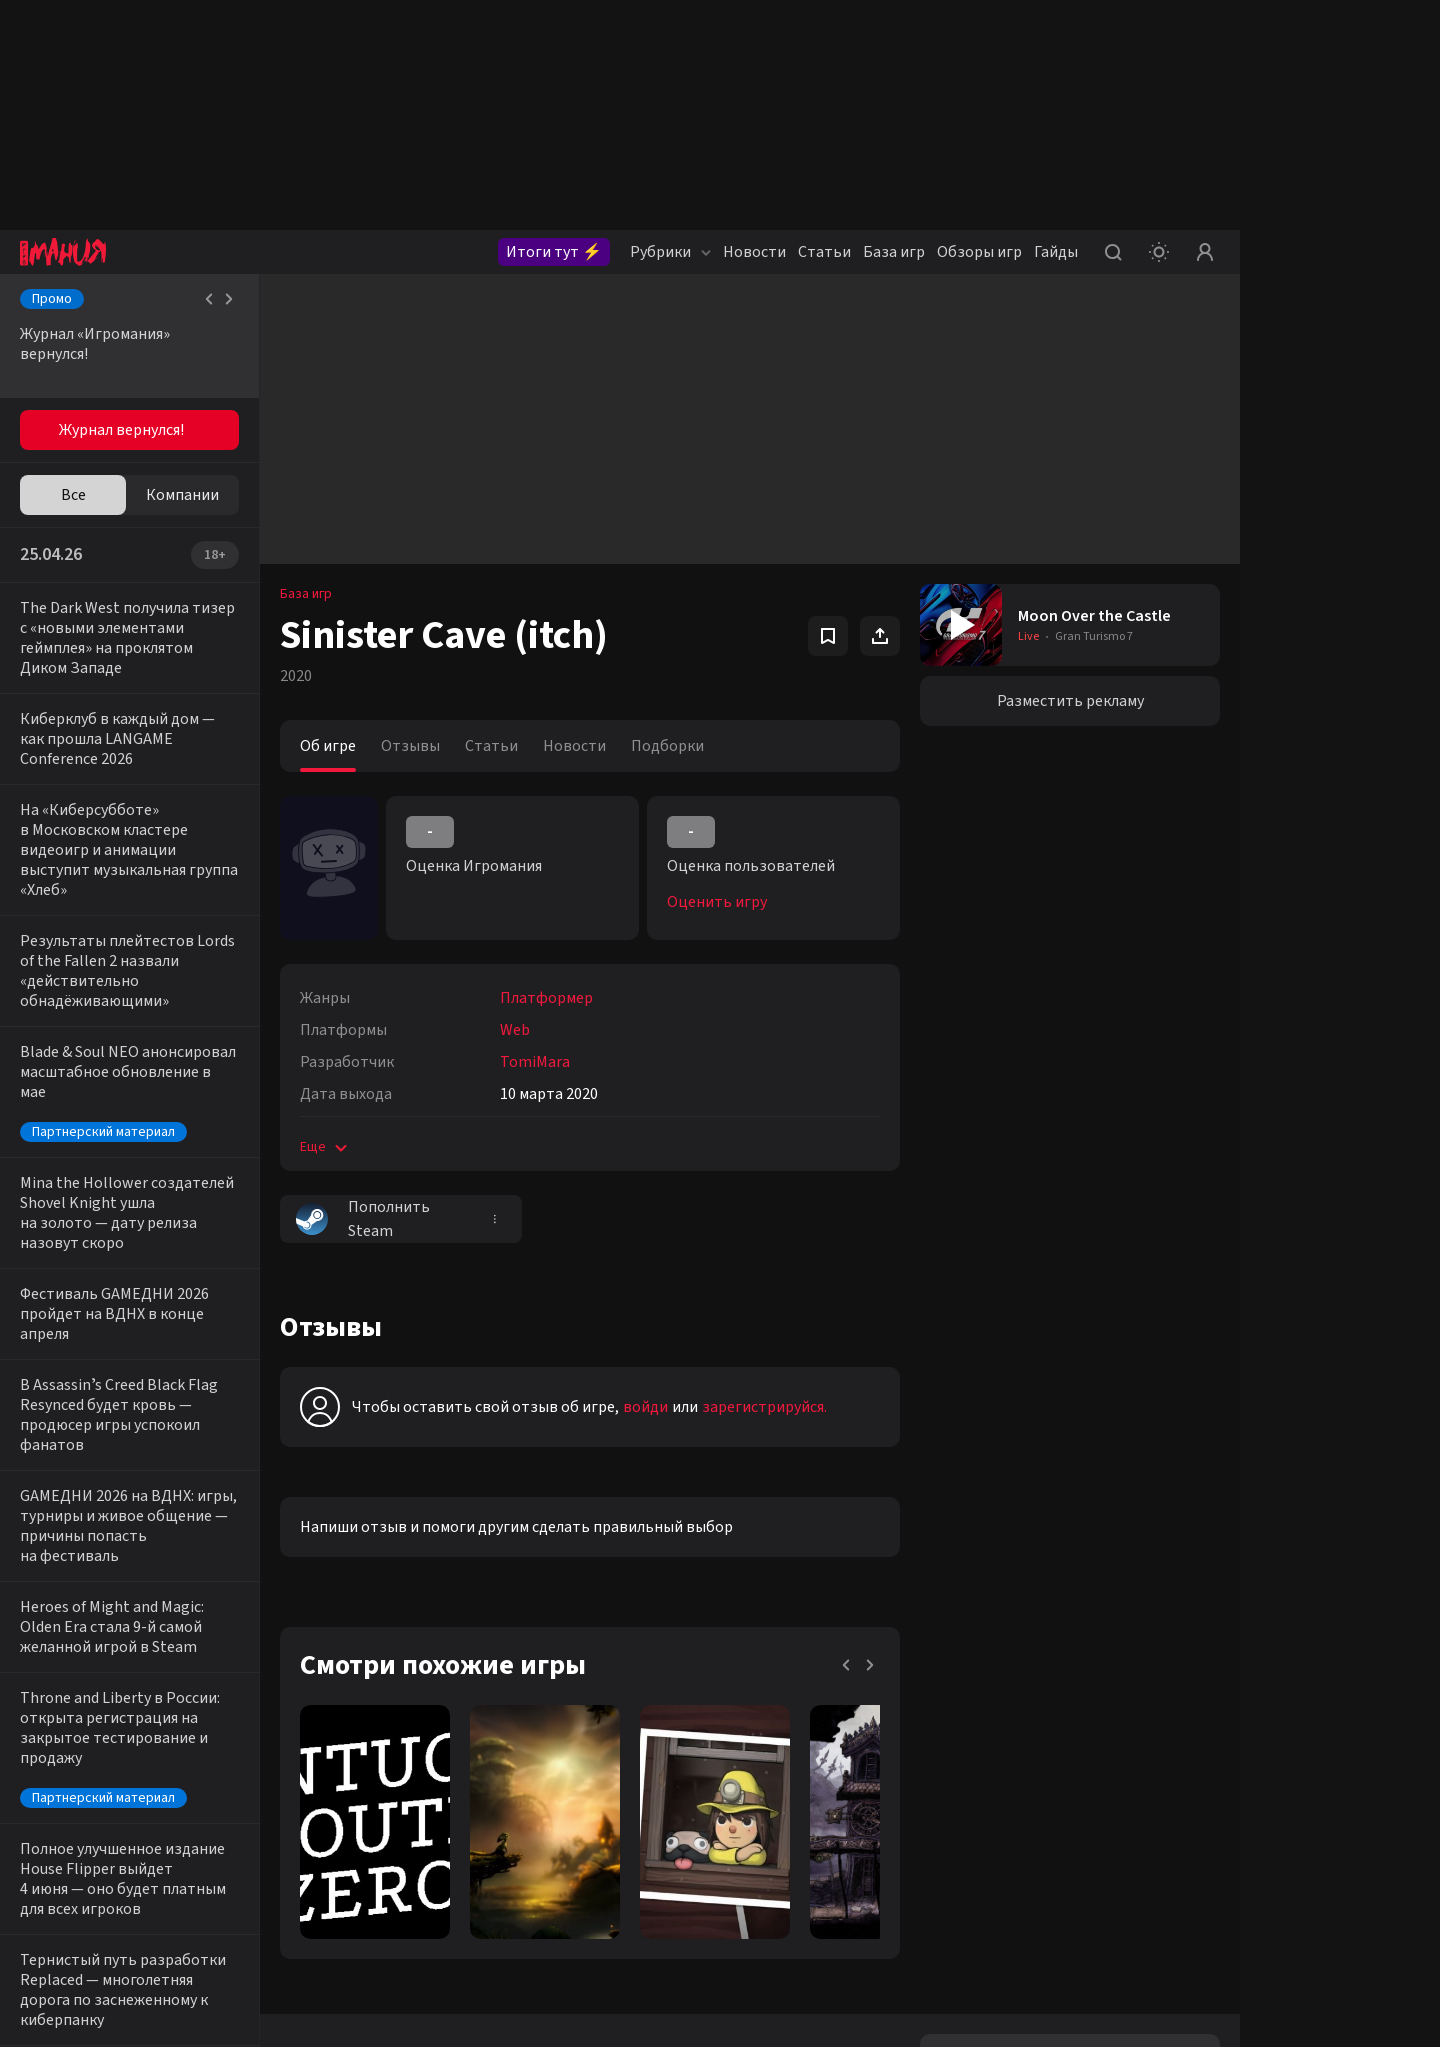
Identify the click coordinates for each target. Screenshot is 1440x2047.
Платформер (546, 998)
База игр (894, 252)
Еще (325, 1147)
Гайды (1056, 252)
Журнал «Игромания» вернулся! (95, 344)
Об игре (328, 746)
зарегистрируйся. (764, 1407)
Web (515, 1030)
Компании (182, 495)
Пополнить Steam (363, 1219)
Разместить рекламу (1070, 701)
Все (73, 495)
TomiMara (535, 1062)
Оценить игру (717, 902)
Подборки (667, 746)
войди (645, 1407)
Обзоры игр (979, 252)
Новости (754, 252)
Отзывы (410, 746)
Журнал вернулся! (121, 430)
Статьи (824, 252)
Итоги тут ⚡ (554, 252)
